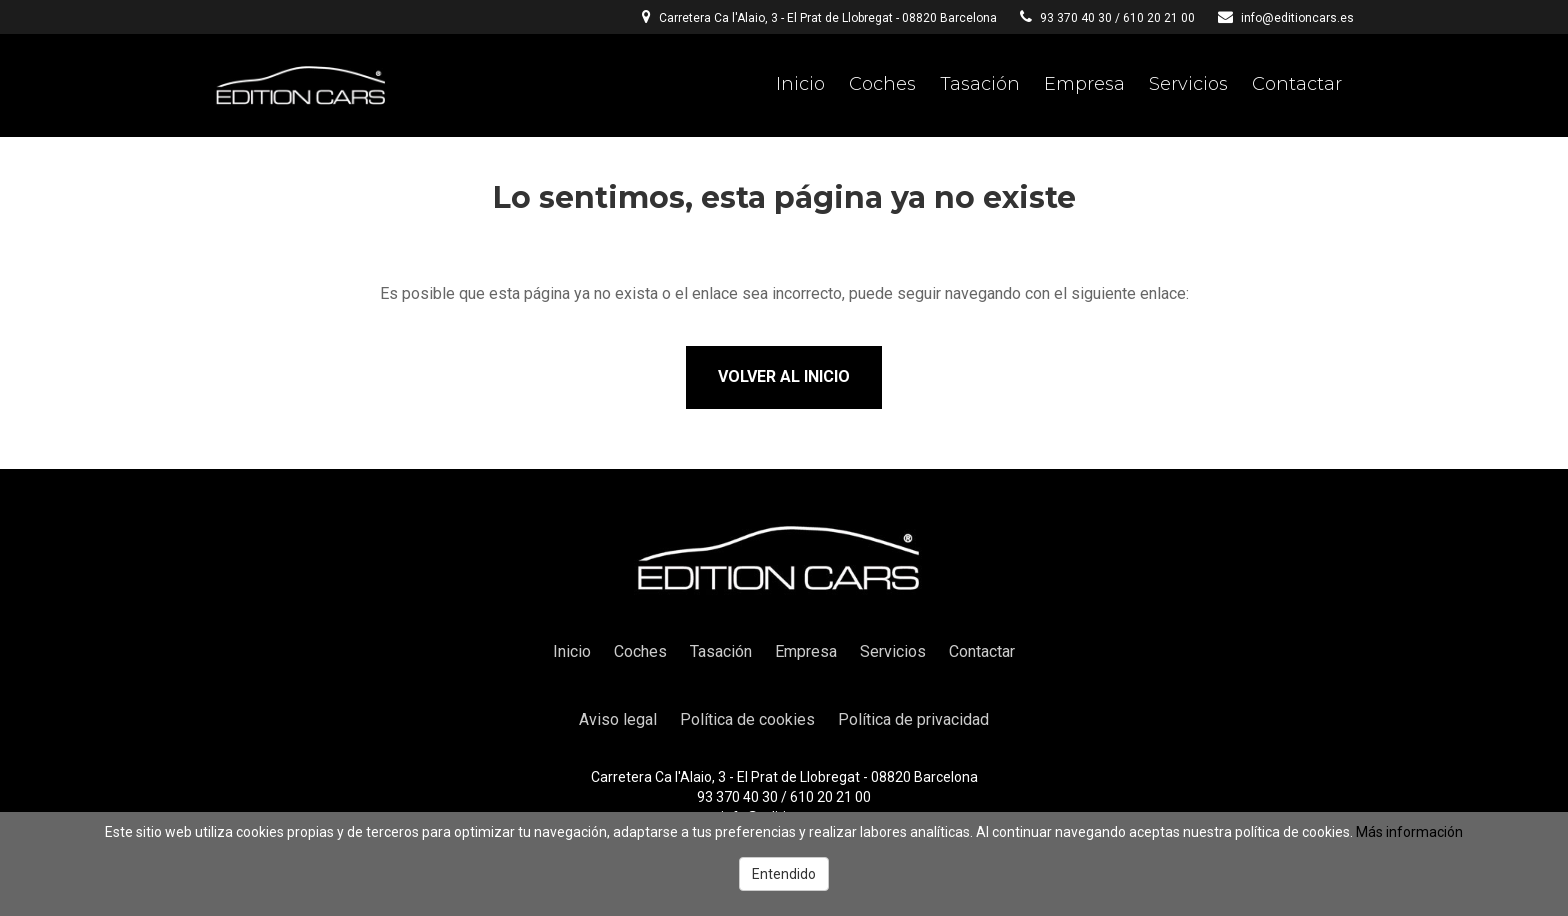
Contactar (1297, 84)
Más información (1409, 832)
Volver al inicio (784, 376)
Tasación (980, 84)
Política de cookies (747, 719)
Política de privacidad (913, 719)
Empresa (1084, 84)
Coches (882, 84)
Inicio (800, 84)
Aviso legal (618, 719)
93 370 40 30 (1076, 18)
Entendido (784, 874)
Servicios (1188, 84)
